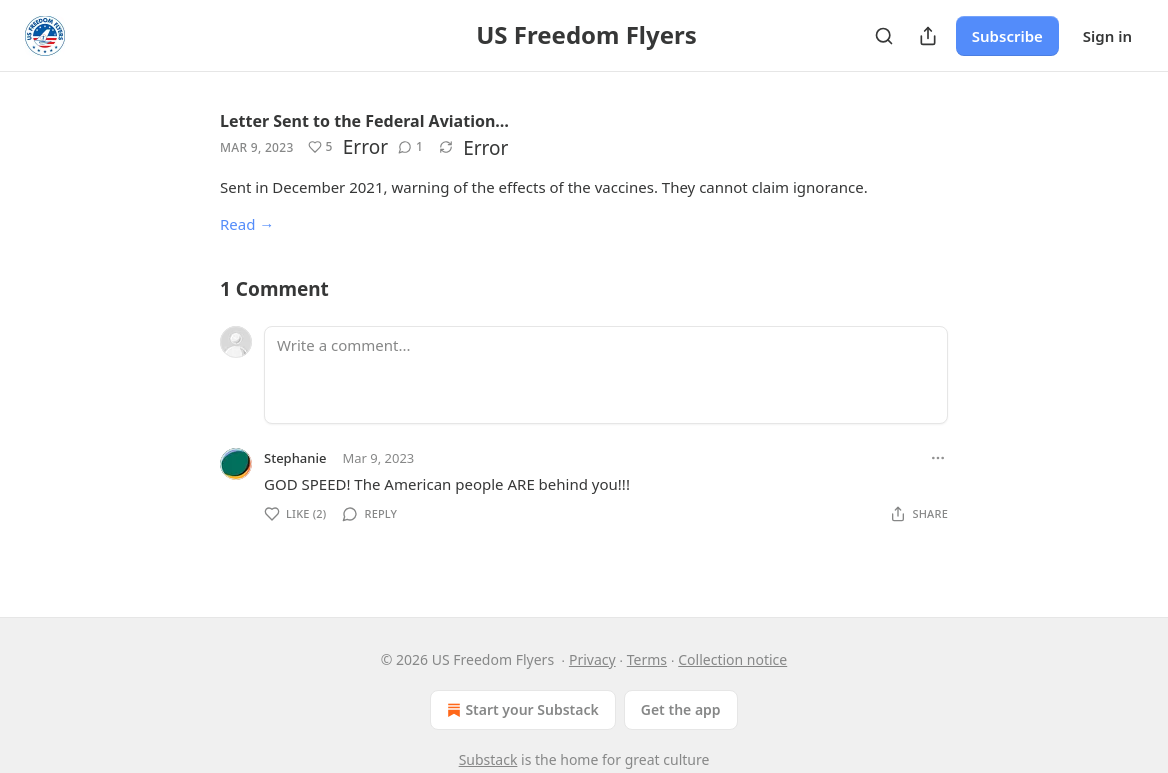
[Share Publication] (928, 36)
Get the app (681, 709)
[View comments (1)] (410, 147)
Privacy (592, 659)
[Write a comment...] (606, 375)
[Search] (884, 36)
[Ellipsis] (938, 458)
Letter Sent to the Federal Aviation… (364, 121)
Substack (488, 759)
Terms (647, 659)
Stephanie (295, 458)
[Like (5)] (320, 147)
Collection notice (732, 659)
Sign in (1107, 36)
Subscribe (1007, 36)
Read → (247, 224)
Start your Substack (520, 710)
